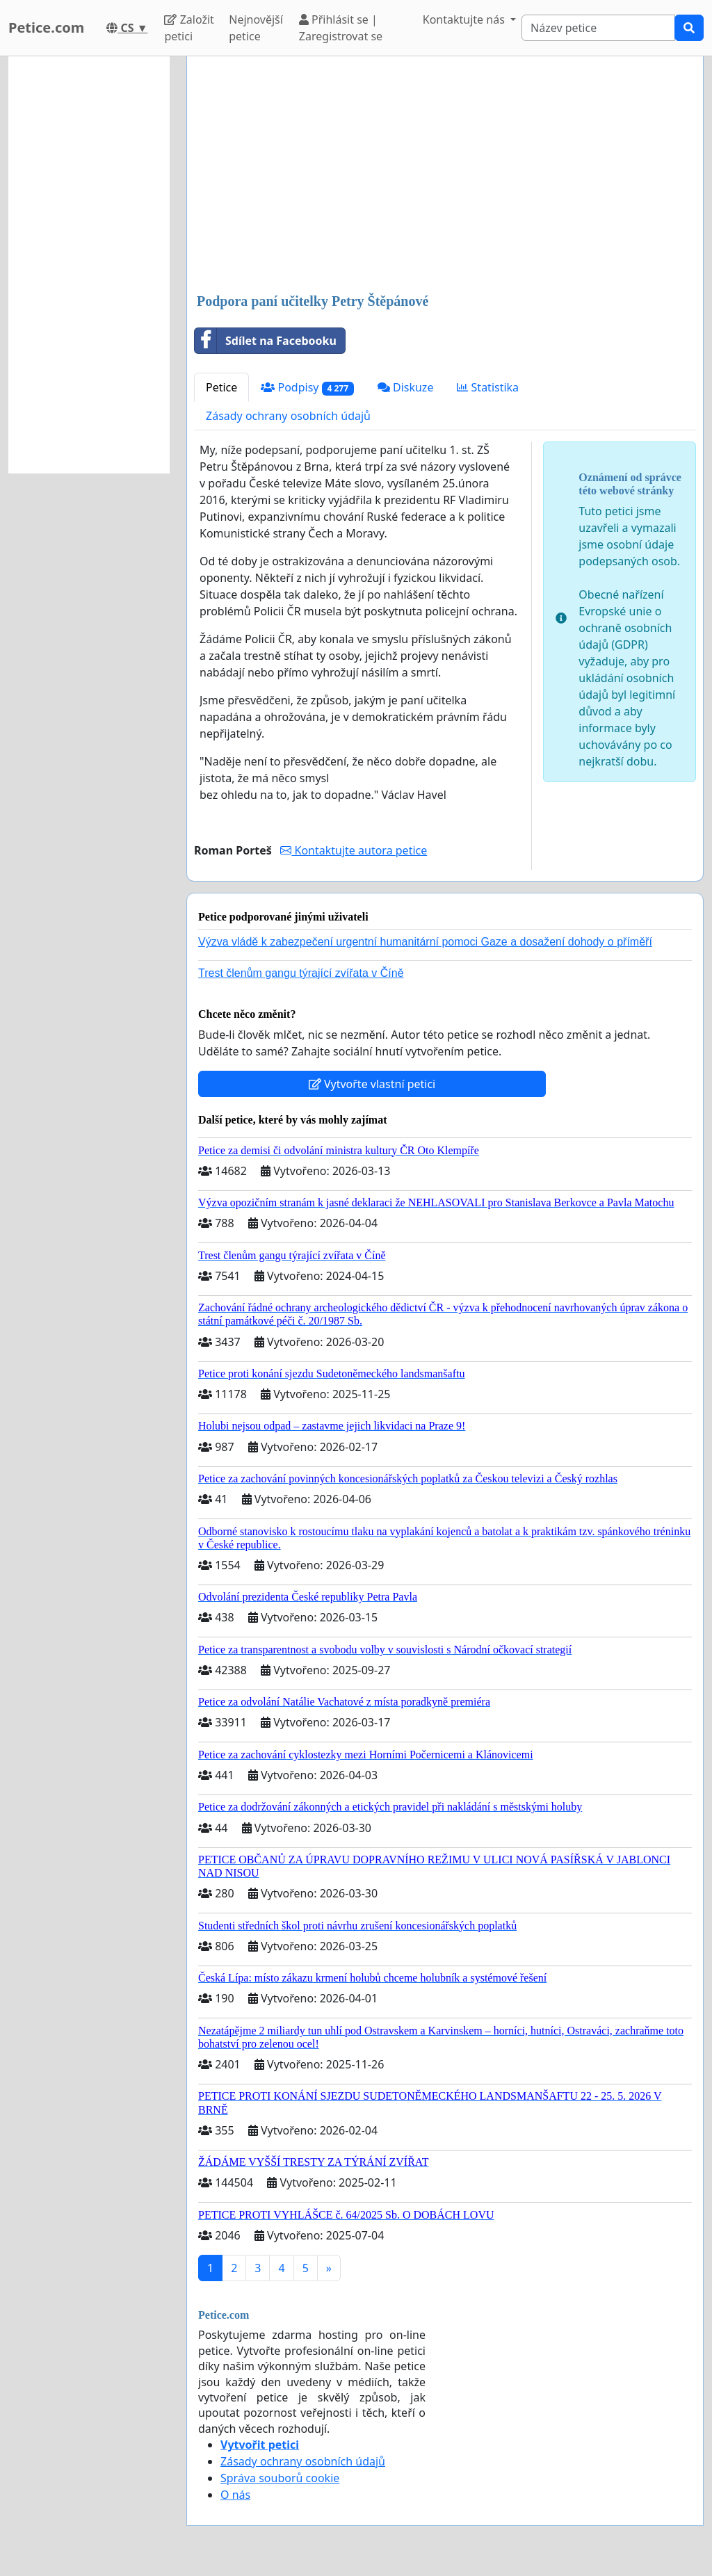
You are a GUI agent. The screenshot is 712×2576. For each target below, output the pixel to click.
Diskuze (406, 387)
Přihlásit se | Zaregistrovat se (340, 28)
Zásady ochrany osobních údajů (288, 415)
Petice (221, 387)
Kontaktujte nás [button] (465, 19)
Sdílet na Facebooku (266, 340)
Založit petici (188, 28)
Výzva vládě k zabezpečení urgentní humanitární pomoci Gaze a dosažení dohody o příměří (425, 942)
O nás (235, 2494)
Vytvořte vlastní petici (372, 1084)
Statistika (488, 387)
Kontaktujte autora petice (353, 850)
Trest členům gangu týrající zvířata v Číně (301, 973)
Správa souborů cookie (279, 2478)
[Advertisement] (445, 176)
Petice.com (46, 27)
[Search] (598, 28)
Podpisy (307, 388)
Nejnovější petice (256, 28)
